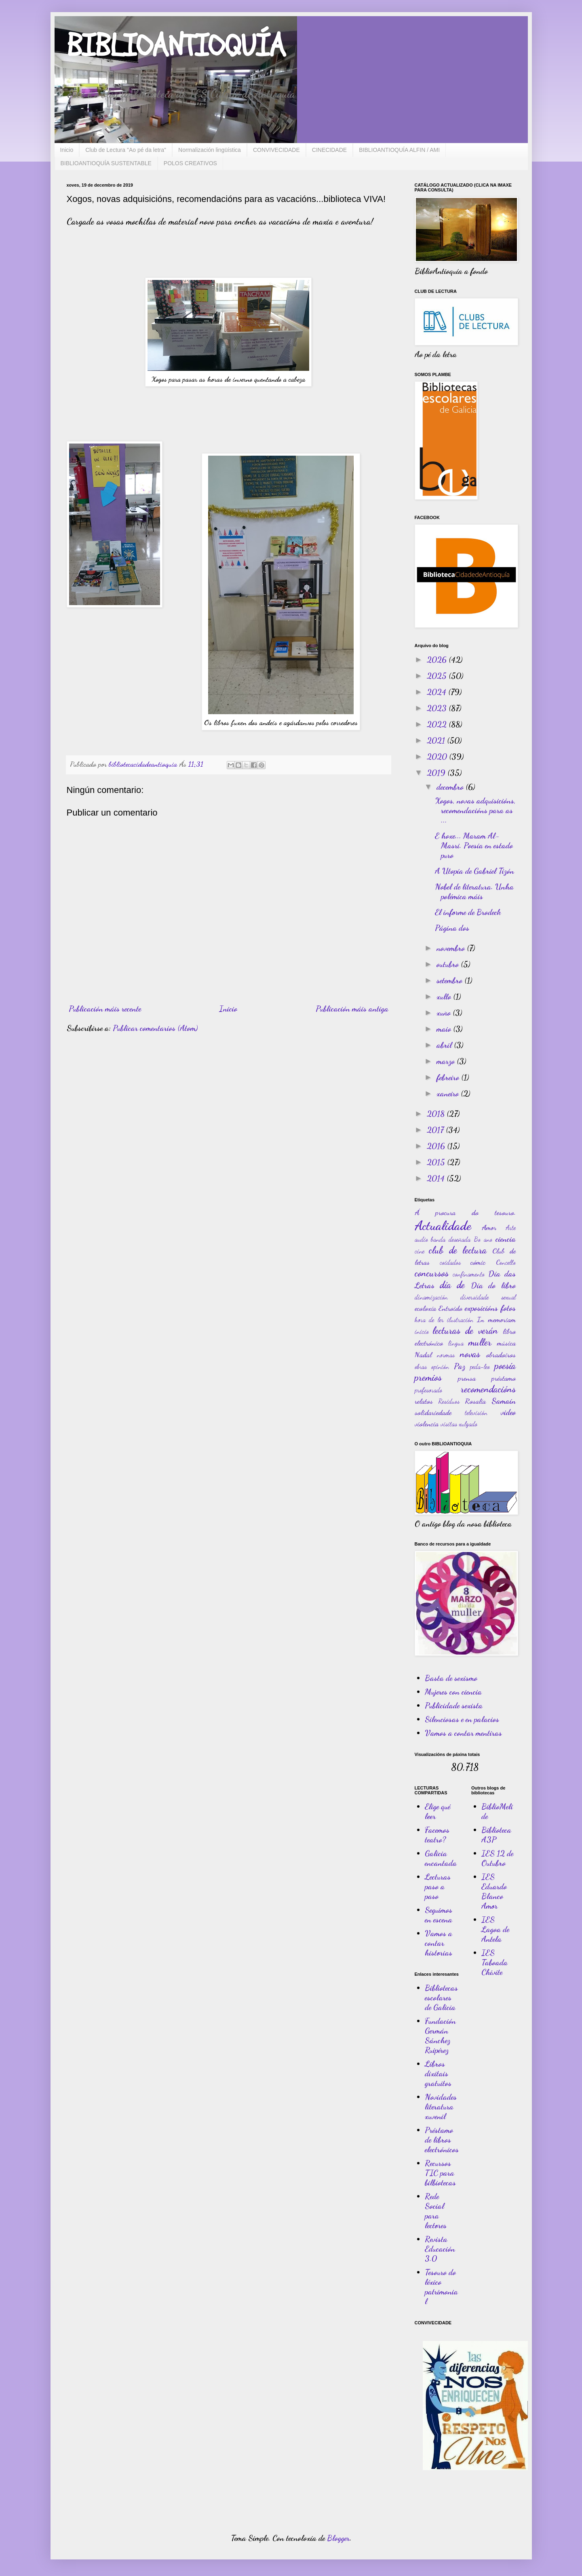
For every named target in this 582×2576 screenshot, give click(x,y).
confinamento (469, 1274)
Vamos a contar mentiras (463, 1733)
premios (428, 1377)
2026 (438, 660)
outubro (448, 964)
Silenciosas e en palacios (462, 1719)
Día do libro (493, 1285)
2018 (437, 1114)
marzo (446, 1061)
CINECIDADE (329, 150)
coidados (450, 1262)
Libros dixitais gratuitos (438, 2073)
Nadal (423, 1354)
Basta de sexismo (451, 1678)
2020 (438, 756)
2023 (438, 708)
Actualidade (443, 1225)
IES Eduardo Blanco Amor (494, 1891)
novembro (451, 948)
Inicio (67, 150)
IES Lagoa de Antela (495, 1929)
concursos (432, 1273)
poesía (505, 1365)
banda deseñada (450, 1239)
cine (419, 1251)
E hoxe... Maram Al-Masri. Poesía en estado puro (474, 845)
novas (470, 1354)
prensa (467, 1377)
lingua (456, 1343)
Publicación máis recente (105, 1009)
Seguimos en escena (438, 1914)
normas (446, 1354)
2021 (437, 740)
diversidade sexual (488, 1297)
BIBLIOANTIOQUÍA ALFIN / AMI (399, 150)
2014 (437, 1178)
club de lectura (458, 1250)
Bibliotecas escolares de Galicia (441, 1997)
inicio (422, 1331)
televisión (476, 1412)
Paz (459, 1366)
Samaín (503, 1401)
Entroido (450, 1308)
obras (421, 1366)
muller (479, 1342)
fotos (508, 1308)
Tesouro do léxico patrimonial (441, 2286)
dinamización (431, 1297)
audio (421, 1239)
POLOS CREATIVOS (190, 163)
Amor (489, 1227)
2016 (437, 1146)
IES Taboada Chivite (494, 1962)
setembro (450, 980)
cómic (477, 1262)
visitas (449, 1424)
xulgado (468, 1424)
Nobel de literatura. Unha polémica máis (474, 891)
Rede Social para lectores (436, 2210)
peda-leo (480, 1366)
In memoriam (496, 1319)
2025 (438, 676)
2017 (436, 1130)
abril (445, 1045)
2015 (437, 1162)
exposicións (481, 1308)
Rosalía (475, 1400)
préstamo (503, 1377)
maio (444, 1029)
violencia (427, 1423)
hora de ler (429, 1319)
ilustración (460, 1319)
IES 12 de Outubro (497, 1858)
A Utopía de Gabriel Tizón (474, 871)
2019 (437, 773)
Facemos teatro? (437, 1834)
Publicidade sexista (454, 1705)
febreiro (448, 1077)
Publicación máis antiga (352, 1009)
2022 (438, 724)
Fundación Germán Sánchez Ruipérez (440, 2035)
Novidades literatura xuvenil (441, 2106)
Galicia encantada (441, 1858)
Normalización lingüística (209, 150)
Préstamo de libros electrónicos (442, 2139)
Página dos (452, 928)
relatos (424, 1400)
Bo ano (483, 1239)
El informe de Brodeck (468, 912)
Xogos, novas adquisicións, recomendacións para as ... (475, 810)
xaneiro (448, 1093)
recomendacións (488, 1389)
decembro (451, 787)
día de (452, 1285)
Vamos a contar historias (438, 1943)
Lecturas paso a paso (438, 1886)
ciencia (506, 1239)
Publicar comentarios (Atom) (155, 1028)
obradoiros (501, 1354)
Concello (506, 1262)
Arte (511, 1227)
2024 (437, 692)
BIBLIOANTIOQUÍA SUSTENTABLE (106, 163)
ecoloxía (425, 1308)
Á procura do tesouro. (465, 1212)
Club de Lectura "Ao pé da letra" (125, 150)
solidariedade (433, 1412)
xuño (444, 1013)
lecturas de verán (465, 1330)
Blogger (338, 2538)
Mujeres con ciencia (453, 1692)
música (506, 1342)
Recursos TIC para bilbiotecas (440, 2172)
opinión (440, 1366)
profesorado (428, 1390)
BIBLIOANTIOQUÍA (176, 46)
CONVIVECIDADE (276, 150)
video (508, 1412)
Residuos (449, 1401)
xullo (444, 996)
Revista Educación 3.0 (440, 2248)
